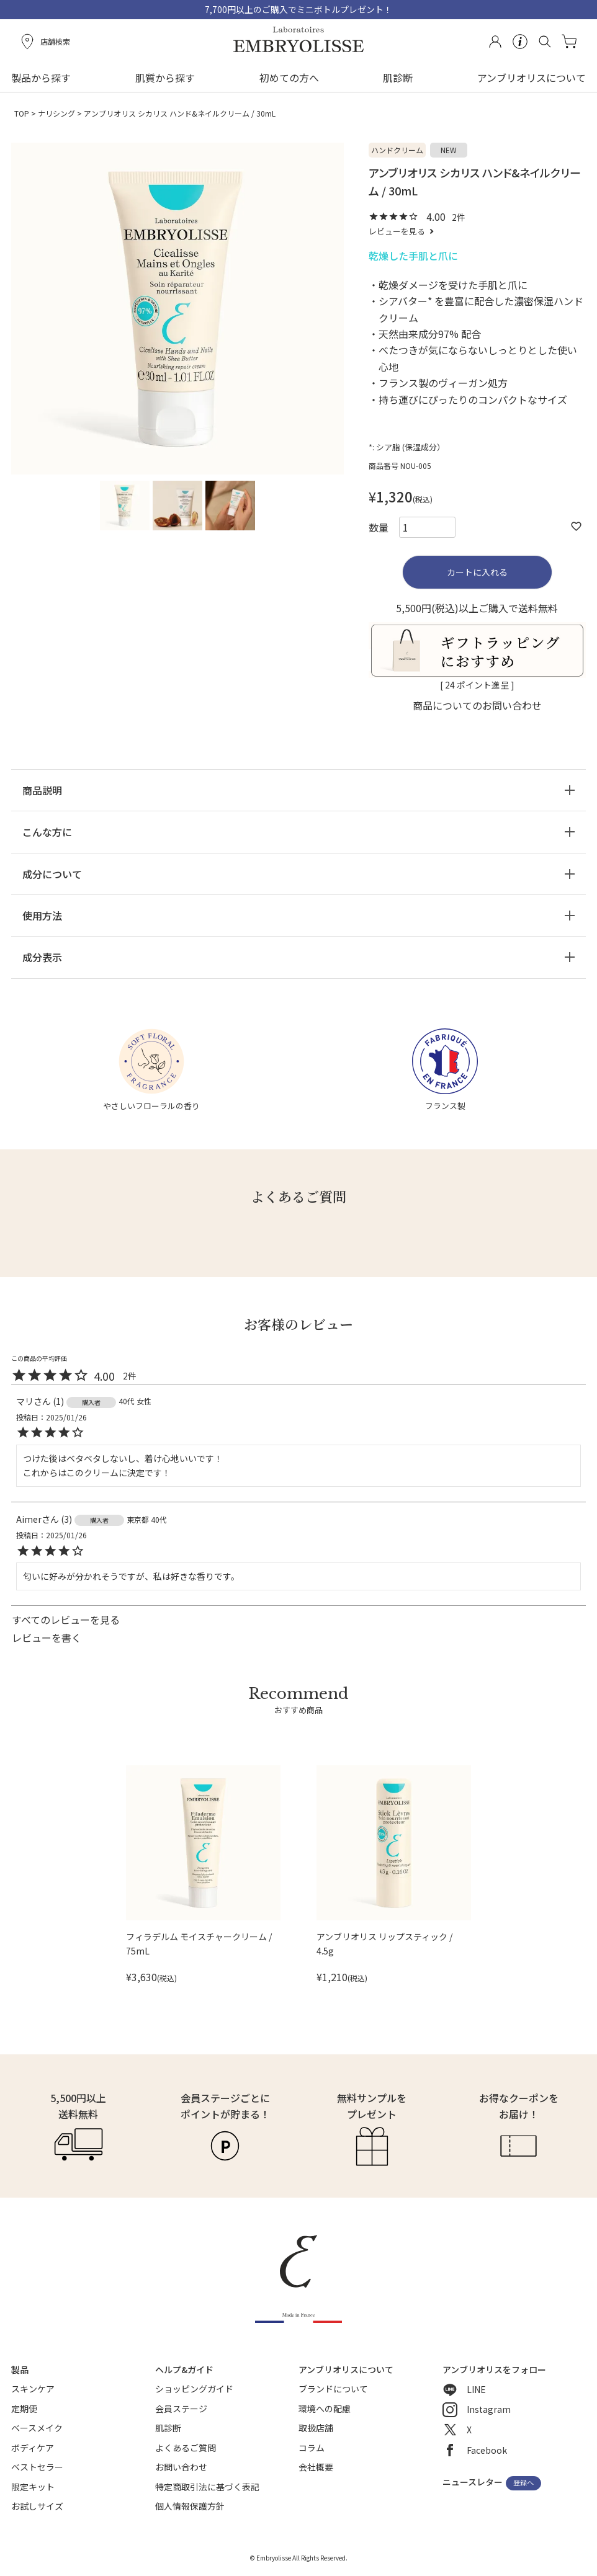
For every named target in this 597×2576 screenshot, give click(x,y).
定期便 (24, 2408)
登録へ (523, 2483)
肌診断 (398, 77)
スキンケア (33, 2388)
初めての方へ (289, 77)
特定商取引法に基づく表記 (207, 2486)
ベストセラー (37, 2467)
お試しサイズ (37, 2506)
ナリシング (56, 113)
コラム (311, 2447)
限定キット (33, 2486)
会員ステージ (181, 2408)
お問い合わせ (181, 2467)
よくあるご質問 (185, 2447)
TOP (21, 113)
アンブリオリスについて (531, 77)
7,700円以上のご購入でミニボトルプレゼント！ (298, 9)
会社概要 (315, 2467)
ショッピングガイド (194, 2388)
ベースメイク (37, 2428)
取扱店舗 (315, 2428)
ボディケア (32, 2447)
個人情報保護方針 (190, 2506)
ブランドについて (333, 2388)
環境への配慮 (324, 2408)
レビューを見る (397, 231)
